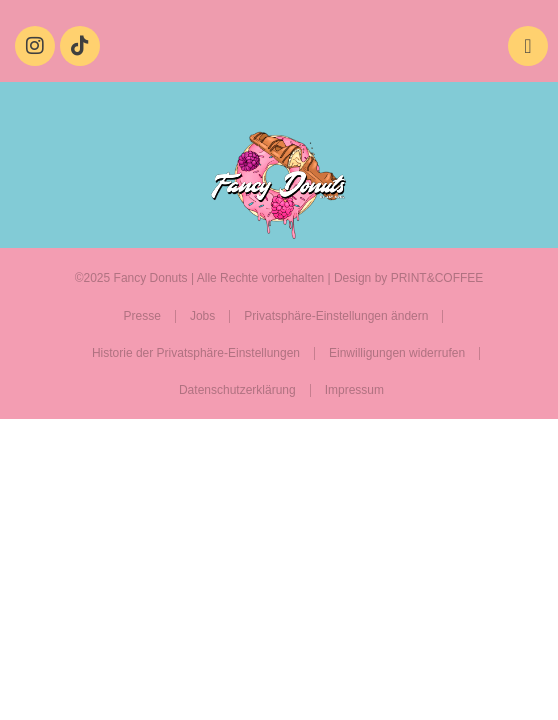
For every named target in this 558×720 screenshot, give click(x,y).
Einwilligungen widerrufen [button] (397, 353)
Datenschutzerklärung (237, 390)
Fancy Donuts (151, 278)
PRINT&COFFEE (437, 278)
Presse (142, 316)
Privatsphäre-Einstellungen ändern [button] (336, 316)
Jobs (202, 316)
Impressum (354, 390)
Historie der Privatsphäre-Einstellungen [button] (196, 353)
